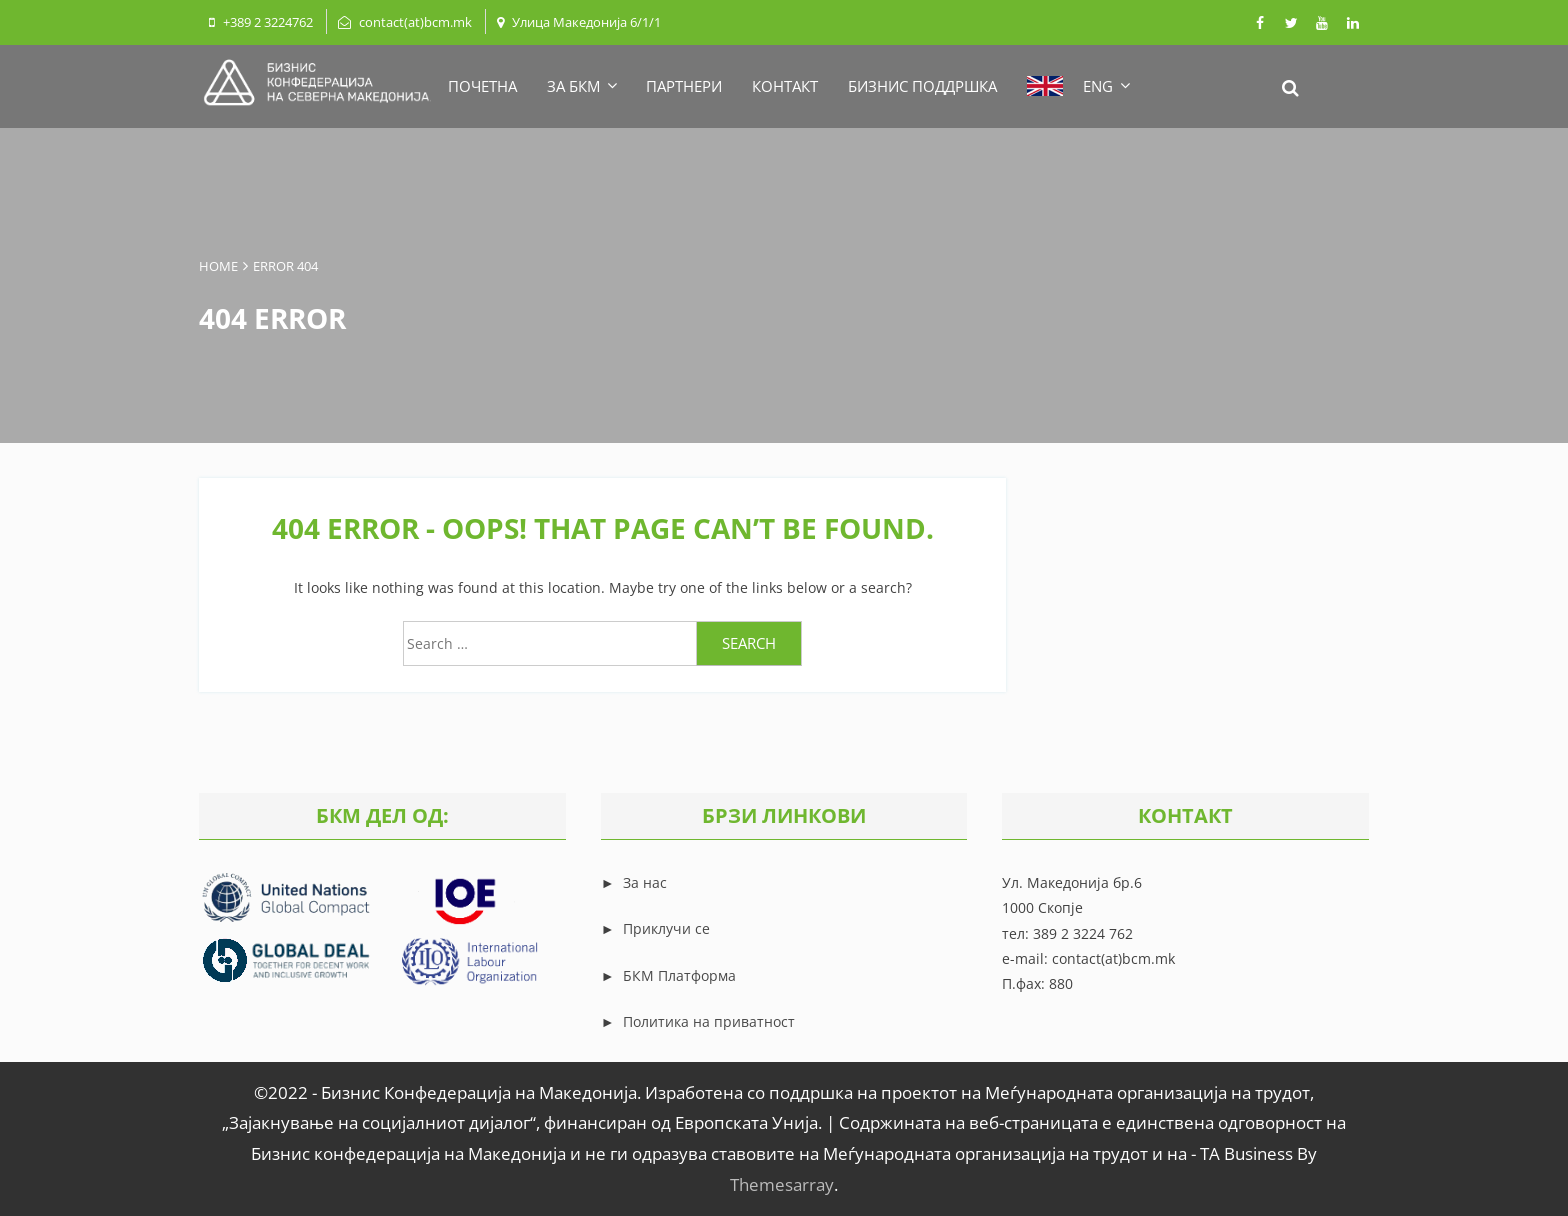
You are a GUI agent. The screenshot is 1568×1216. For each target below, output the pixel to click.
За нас (643, 882)
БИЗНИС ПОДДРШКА (922, 86)
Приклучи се (666, 928)
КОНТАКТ (785, 86)
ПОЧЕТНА (482, 86)
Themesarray (782, 1184)
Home (218, 266)
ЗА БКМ (581, 86)
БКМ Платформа (679, 975)
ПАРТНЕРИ (684, 86)
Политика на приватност (709, 1021)
